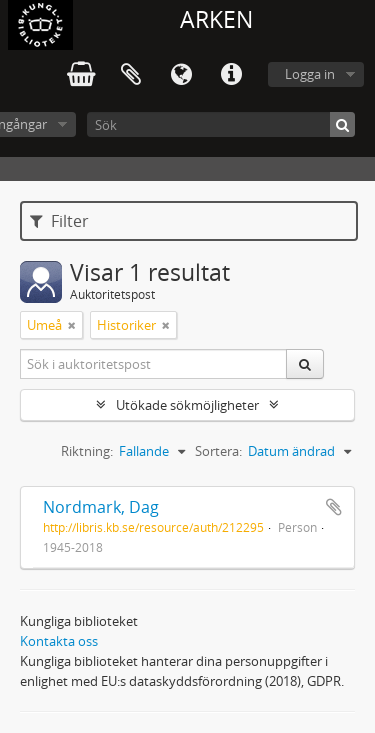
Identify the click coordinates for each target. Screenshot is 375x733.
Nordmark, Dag (101, 507)
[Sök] (221, 124)
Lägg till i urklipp (334, 507)
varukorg (81, 75)
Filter (59, 221)
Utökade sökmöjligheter (187, 405)
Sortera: (218, 451)
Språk (181, 75)
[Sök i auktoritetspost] (154, 364)
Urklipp (131, 75)
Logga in (310, 74)
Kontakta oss (59, 641)
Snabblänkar (231, 75)
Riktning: (87, 451)
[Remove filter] (72, 325)
